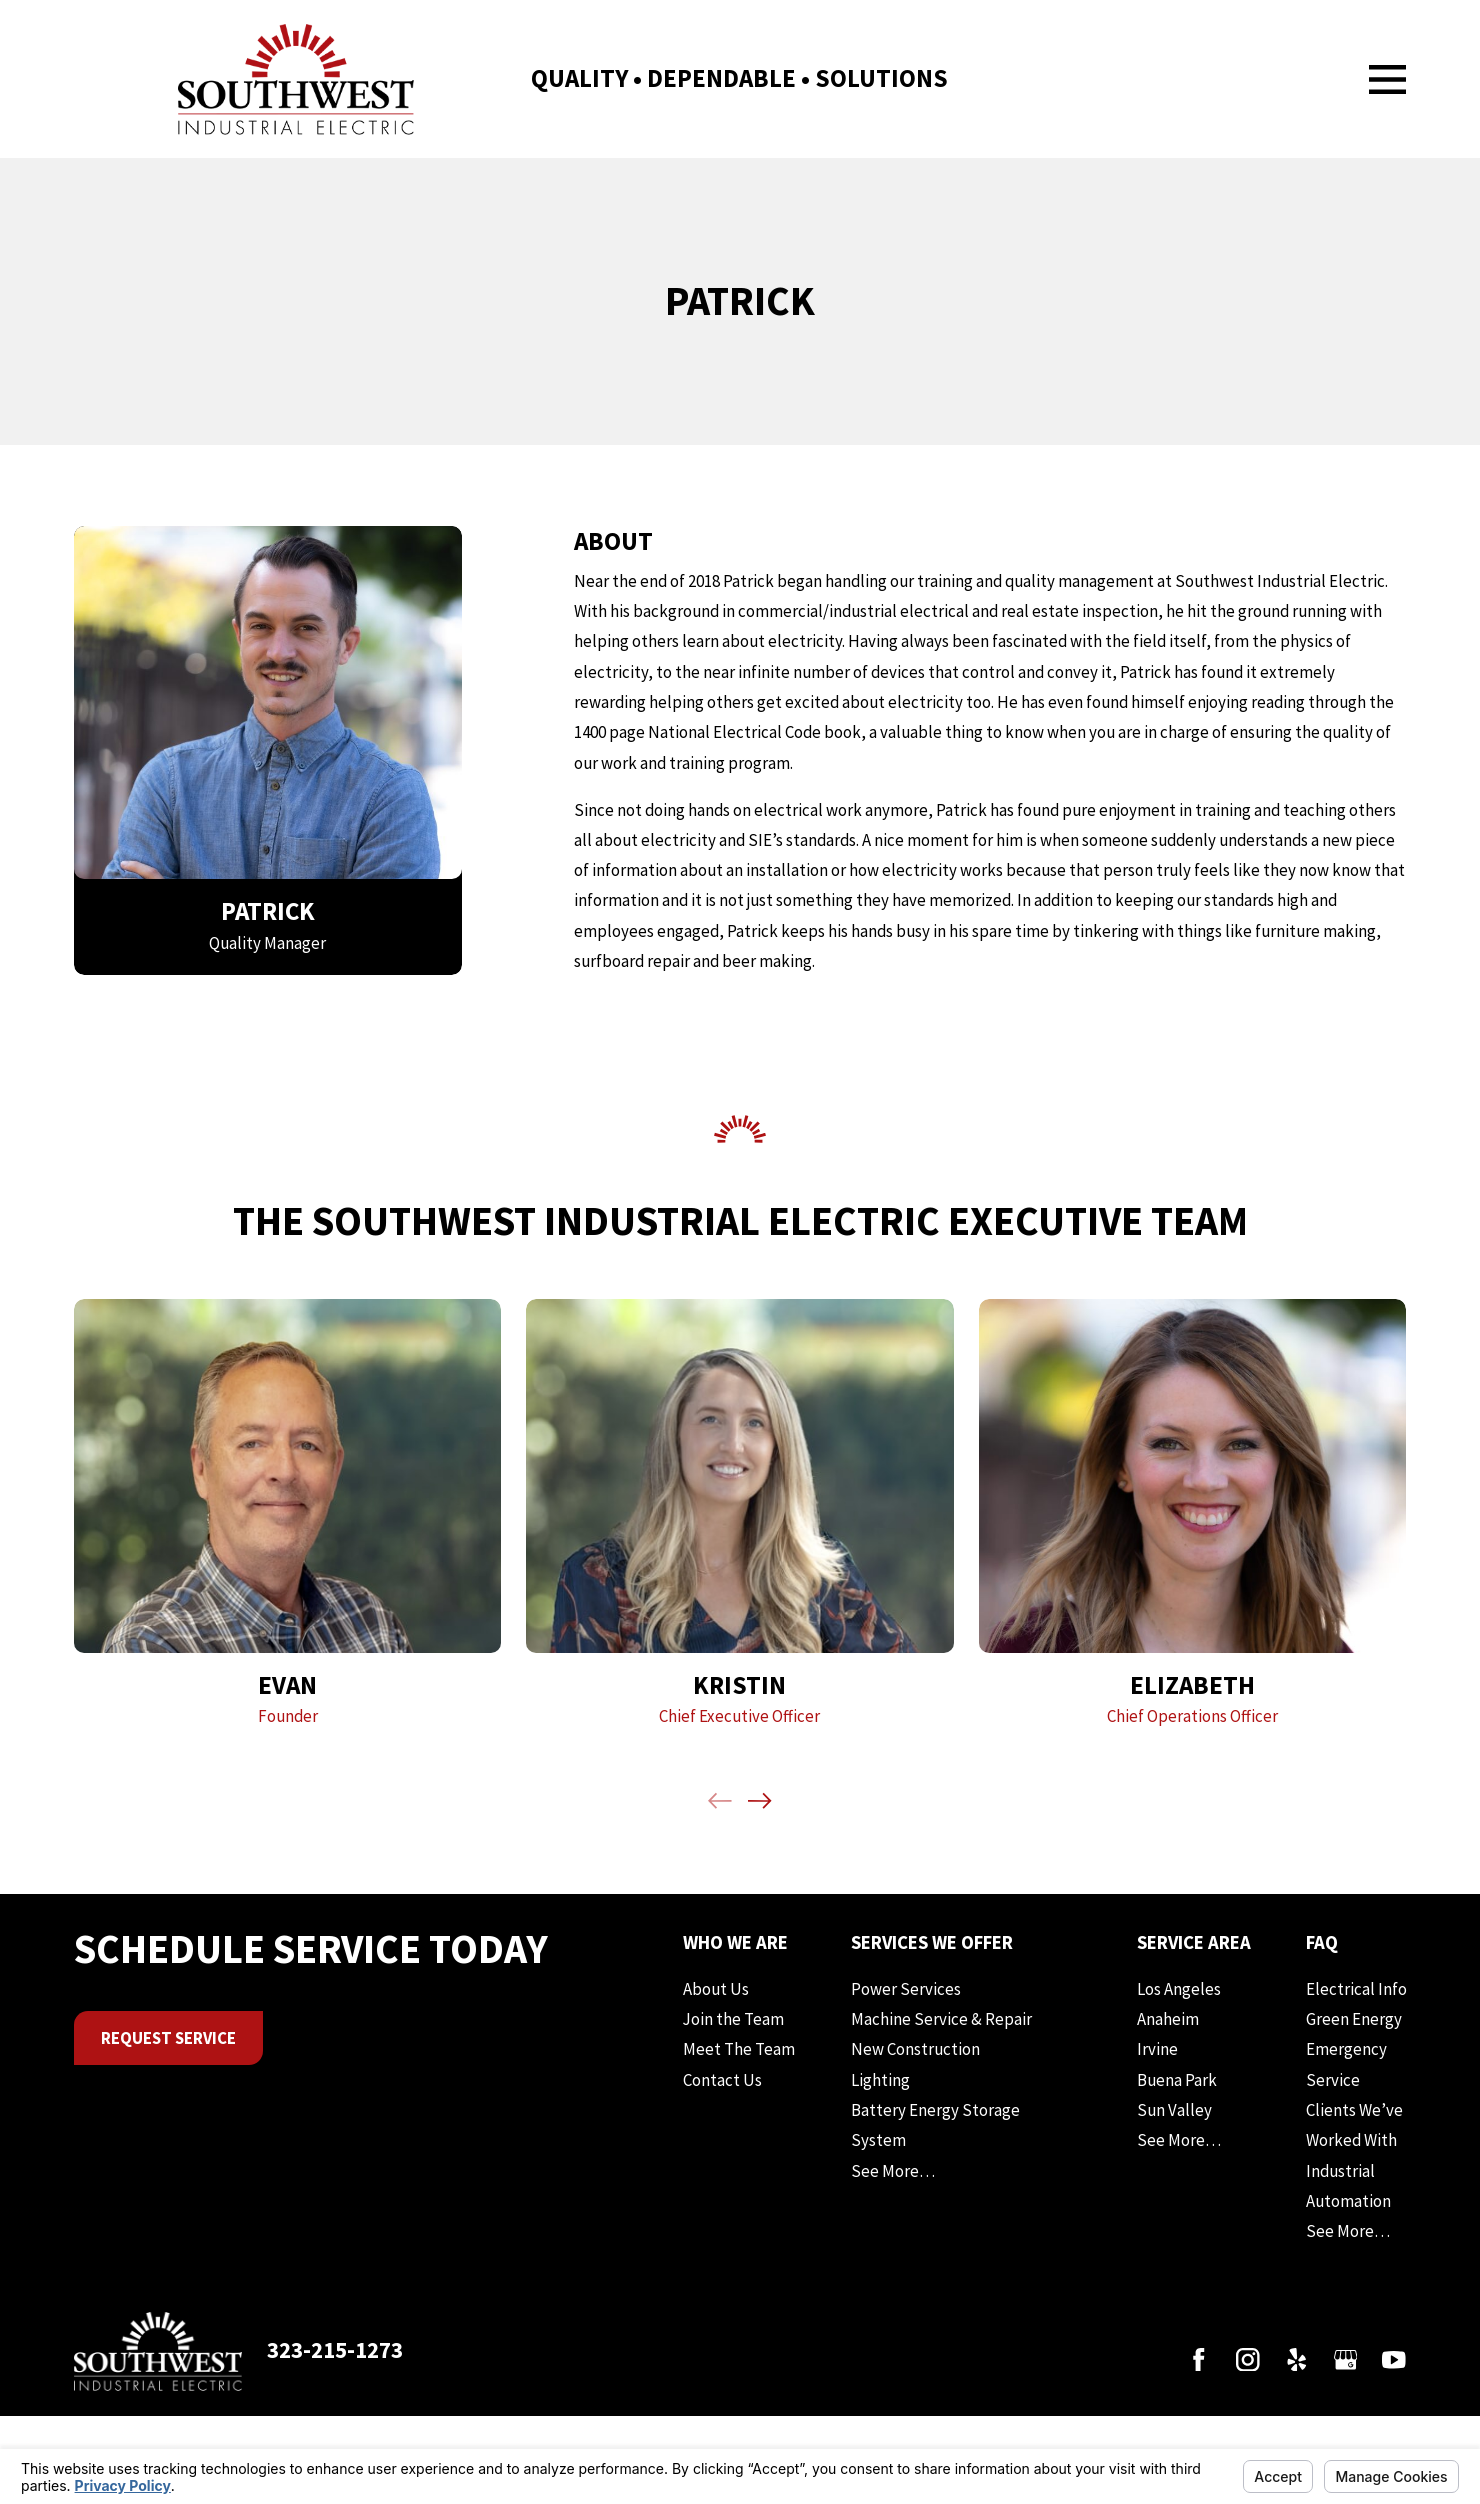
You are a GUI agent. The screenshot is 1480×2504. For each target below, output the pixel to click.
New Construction (915, 2049)
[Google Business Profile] (1346, 2360)
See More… (893, 2171)
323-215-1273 (335, 2349)
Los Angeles (1179, 1989)
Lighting (880, 2080)
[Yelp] (1297, 2360)
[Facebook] (1199, 2360)
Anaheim (1168, 2019)
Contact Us (722, 2080)
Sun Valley (1174, 2110)
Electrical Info (1356, 1989)
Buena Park (1177, 2080)
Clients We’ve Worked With (1354, 2125)
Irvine (1157, 2049)
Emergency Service (1346, 2064)
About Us (716, 1989)
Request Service (168, 2038)
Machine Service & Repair (941, 2019)
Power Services (906, 1989)
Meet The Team (739, 2049)
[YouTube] (1394, 2360)
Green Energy (1354, 2019)
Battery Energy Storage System (935, 2125)
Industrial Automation (1348, 2186)
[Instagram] (1248, 2360)
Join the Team (733, 2019)
